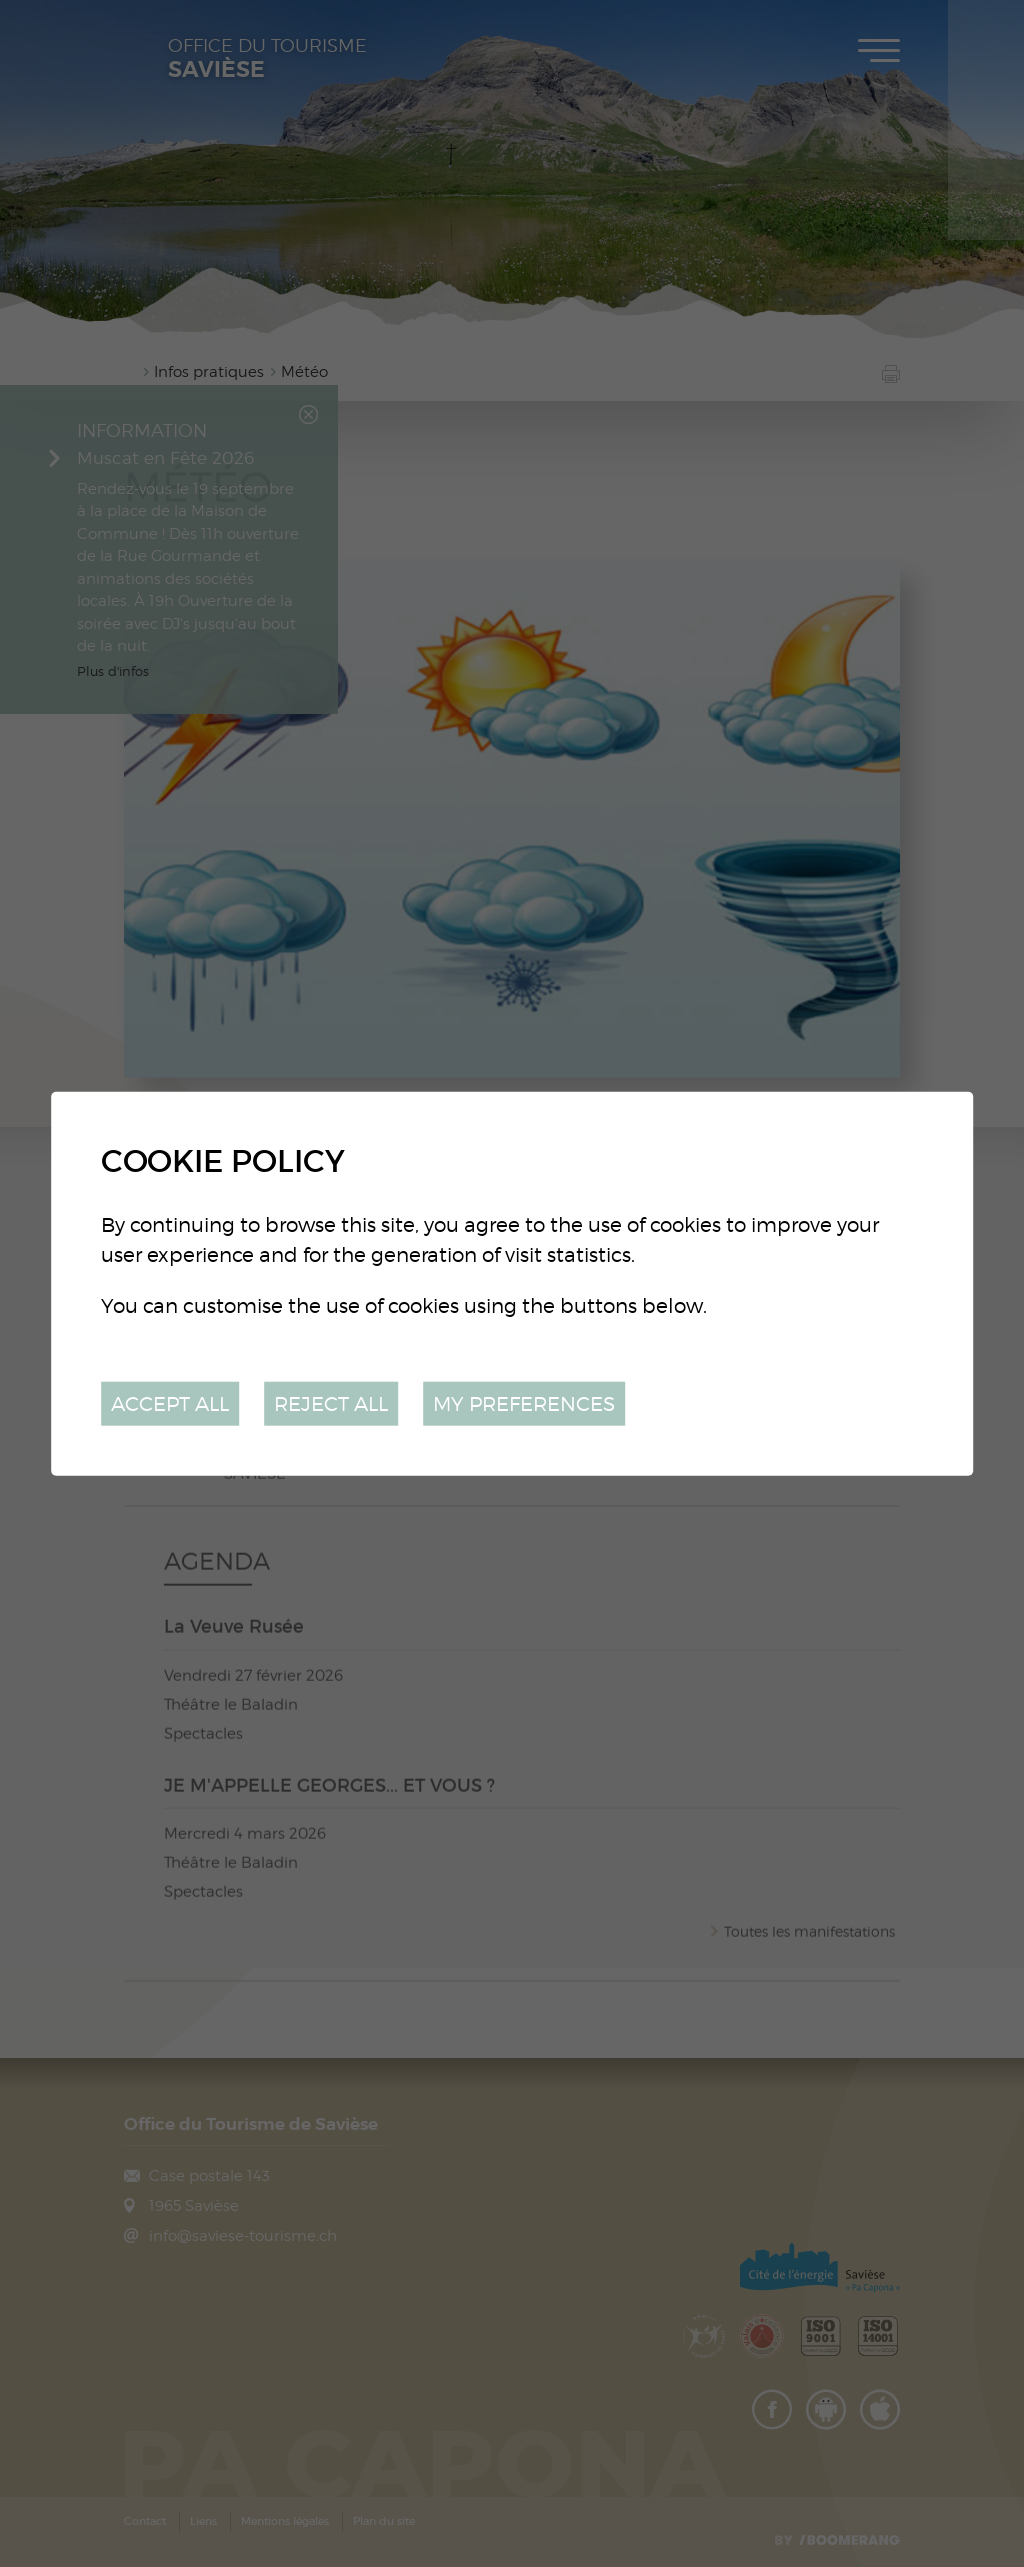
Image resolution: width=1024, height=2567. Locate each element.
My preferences (524, 1402)
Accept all (170, 1402)
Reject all (331, 1402)
